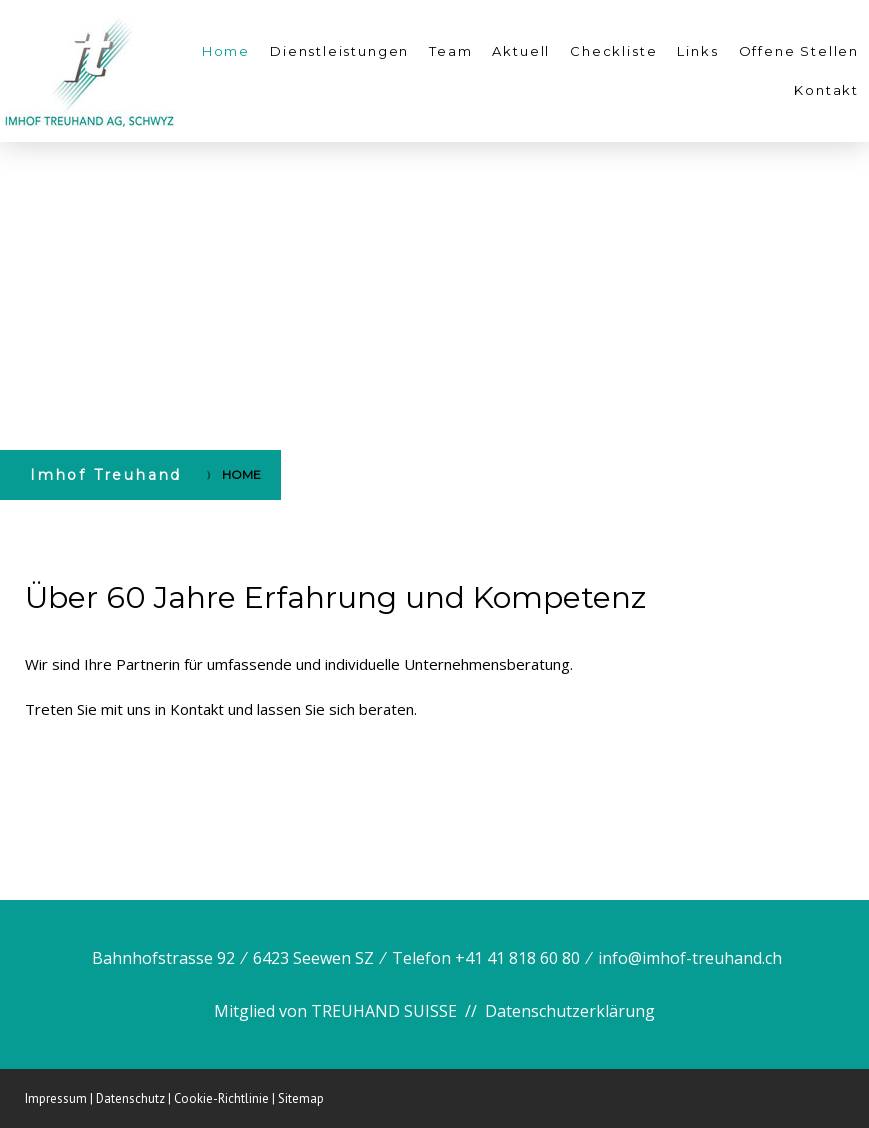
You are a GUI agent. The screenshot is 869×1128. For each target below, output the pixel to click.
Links (697, 51)
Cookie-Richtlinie (221, 1098)
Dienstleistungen (339, 51)
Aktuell (521, 51)
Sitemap (301, 1098)
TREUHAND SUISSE (384, 1011)
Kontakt (826, 90)
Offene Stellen (799, 51)
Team (450, 51)
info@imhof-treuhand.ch (690, 958)
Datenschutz (130, 1098)
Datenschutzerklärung (570, 1011)
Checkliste (613, 51)
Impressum (56, 1098)
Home (226, 51)
